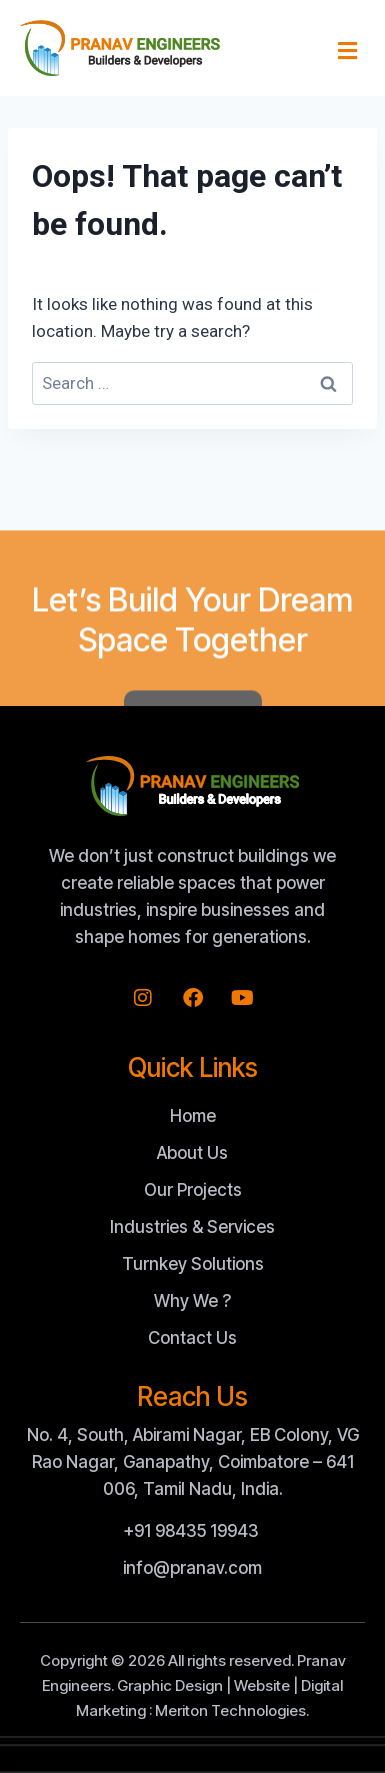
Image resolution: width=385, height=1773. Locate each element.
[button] (348, 51)
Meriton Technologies (230, 1710)
